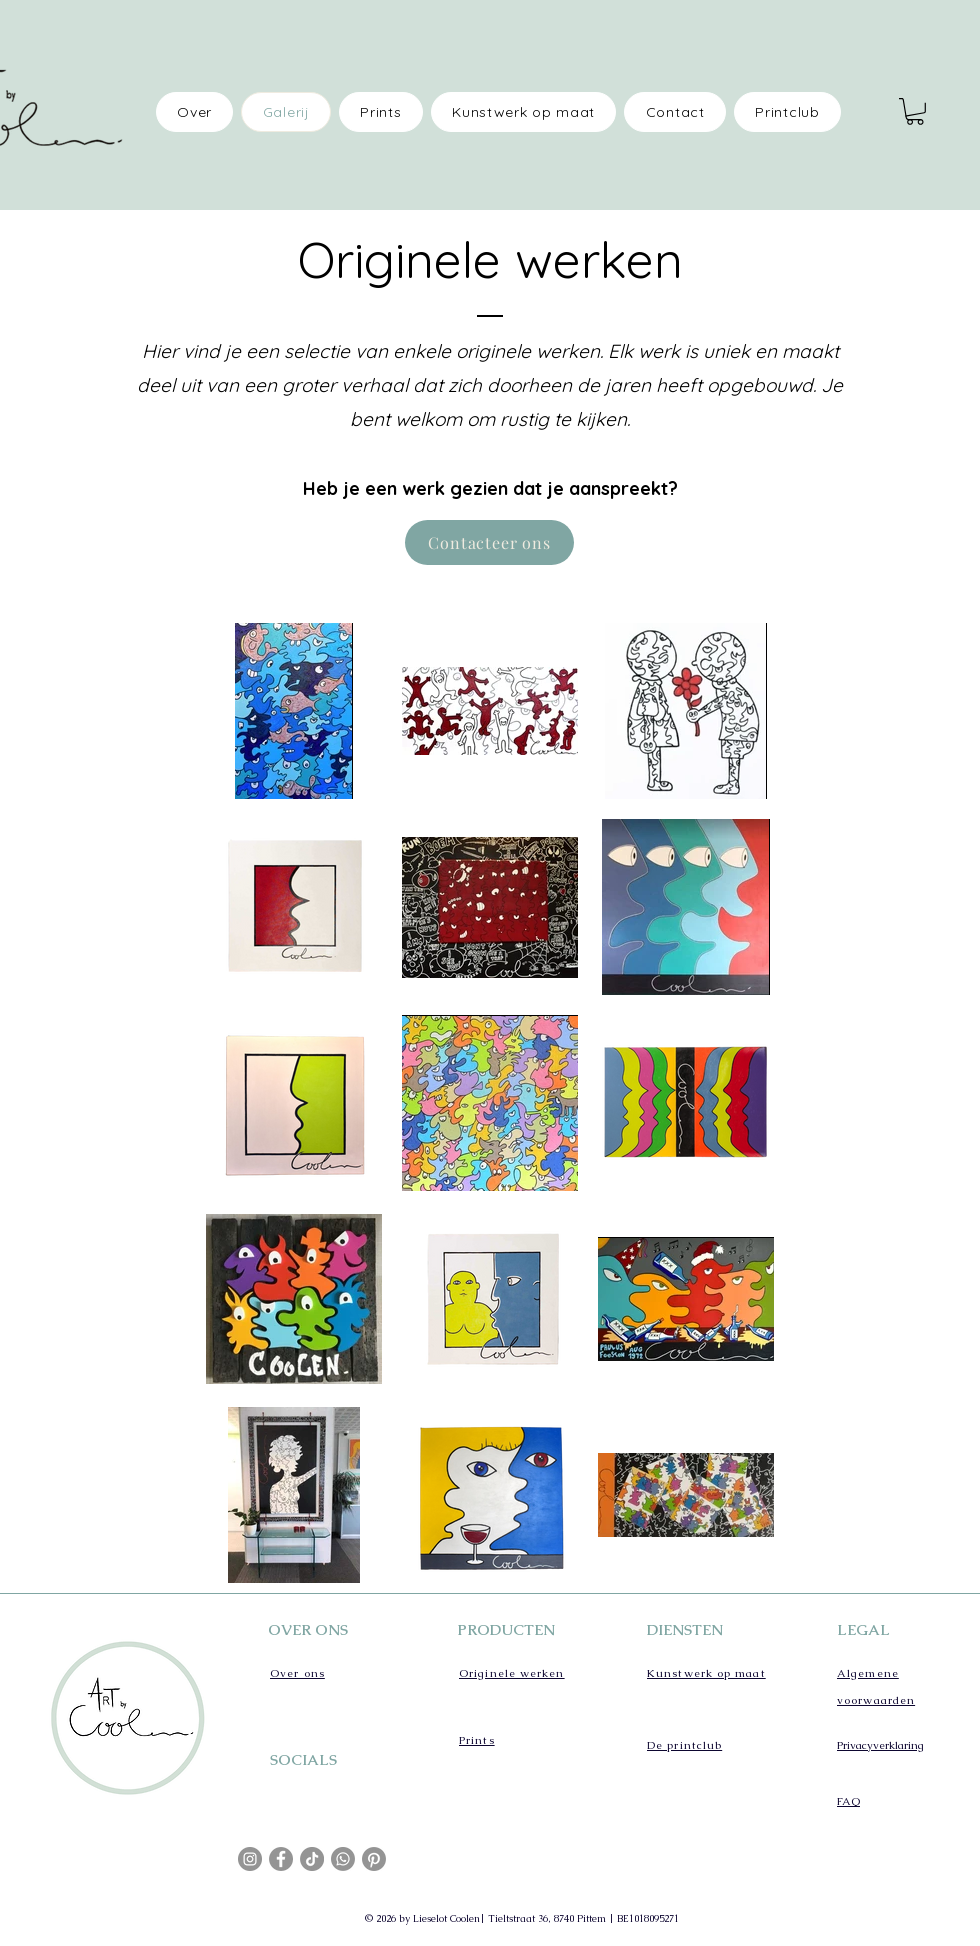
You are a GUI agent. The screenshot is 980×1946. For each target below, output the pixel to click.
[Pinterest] (374, 1859)
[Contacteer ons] (489, 542)
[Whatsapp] (343, 1859)
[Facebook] (281, 1859)
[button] (915, 111)
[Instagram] (250, 1859)
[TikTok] (312, 1859)
